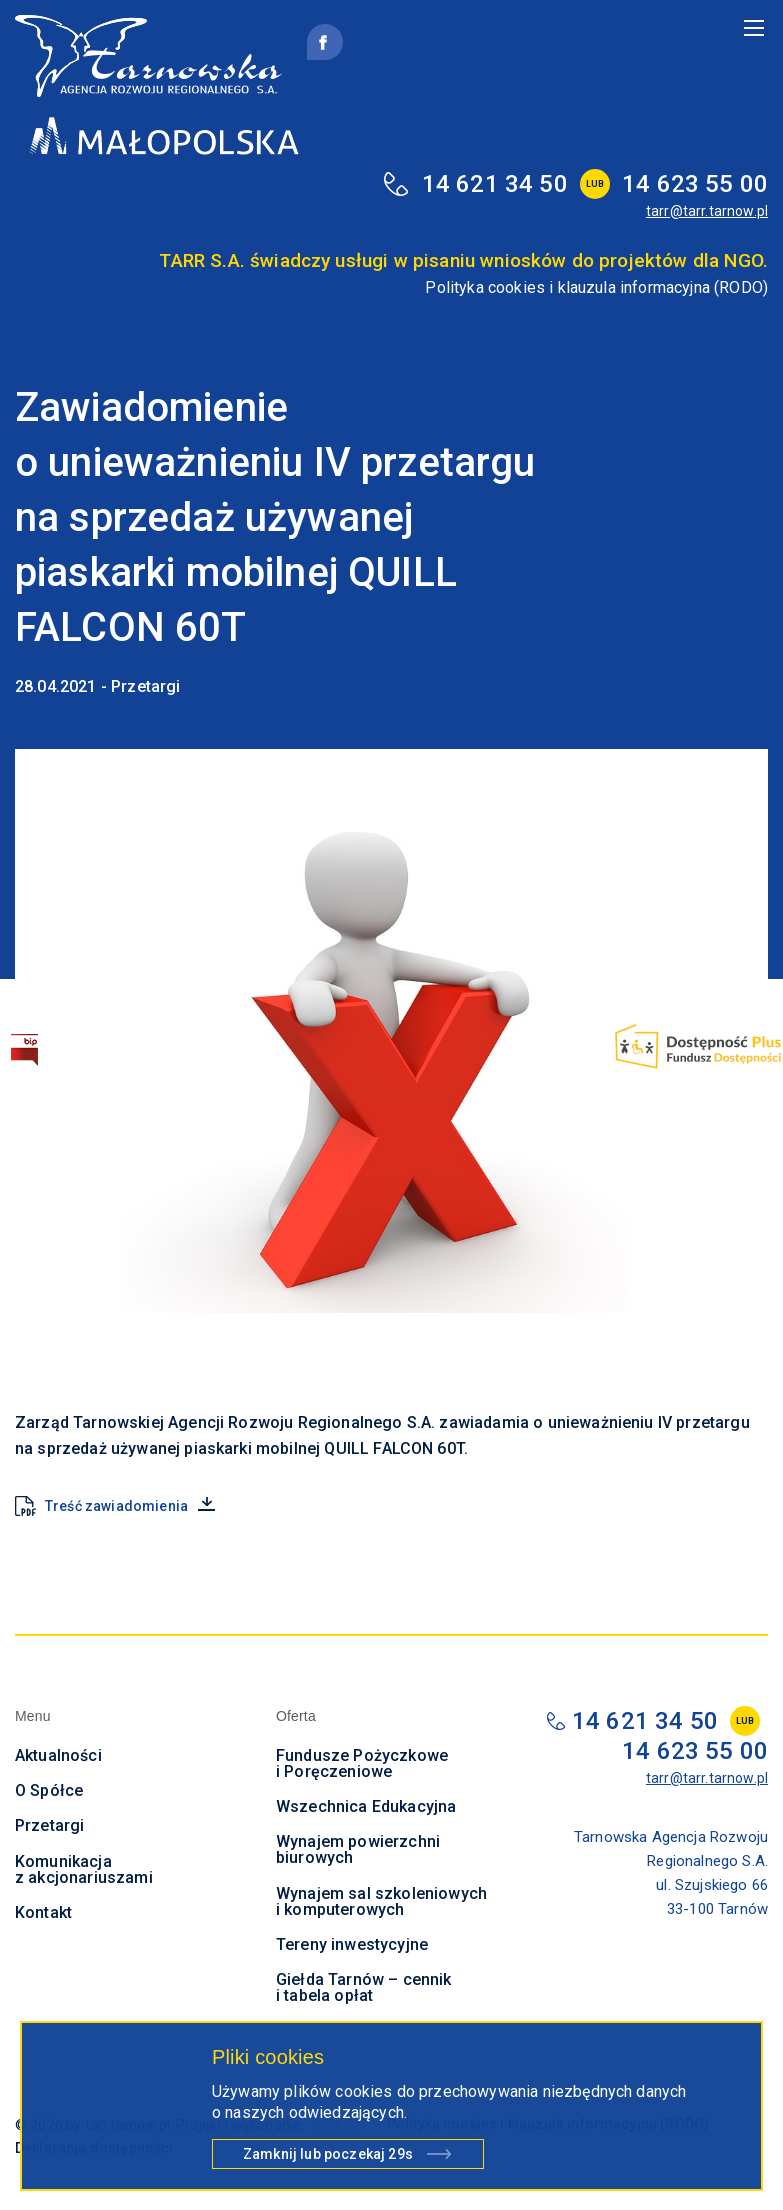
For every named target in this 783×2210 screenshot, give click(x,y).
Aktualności (58, 1755)
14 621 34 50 (495, 184)
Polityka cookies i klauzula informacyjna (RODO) (596, 287)
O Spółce (49, 1790)
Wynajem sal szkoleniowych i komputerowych (381, 1901)
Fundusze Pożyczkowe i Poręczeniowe (362, 1763)
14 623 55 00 (695, 184)
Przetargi (49, 1825)
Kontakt (43, 1912)
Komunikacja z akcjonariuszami (84, 1869)
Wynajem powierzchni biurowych (358, 1849)
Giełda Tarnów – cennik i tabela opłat (364, 1987)
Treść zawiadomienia (116, 1506)
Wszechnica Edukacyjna (366, 1806)
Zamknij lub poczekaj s (328, 2157)
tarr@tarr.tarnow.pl (707, 211)
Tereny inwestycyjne (352, 1944)
